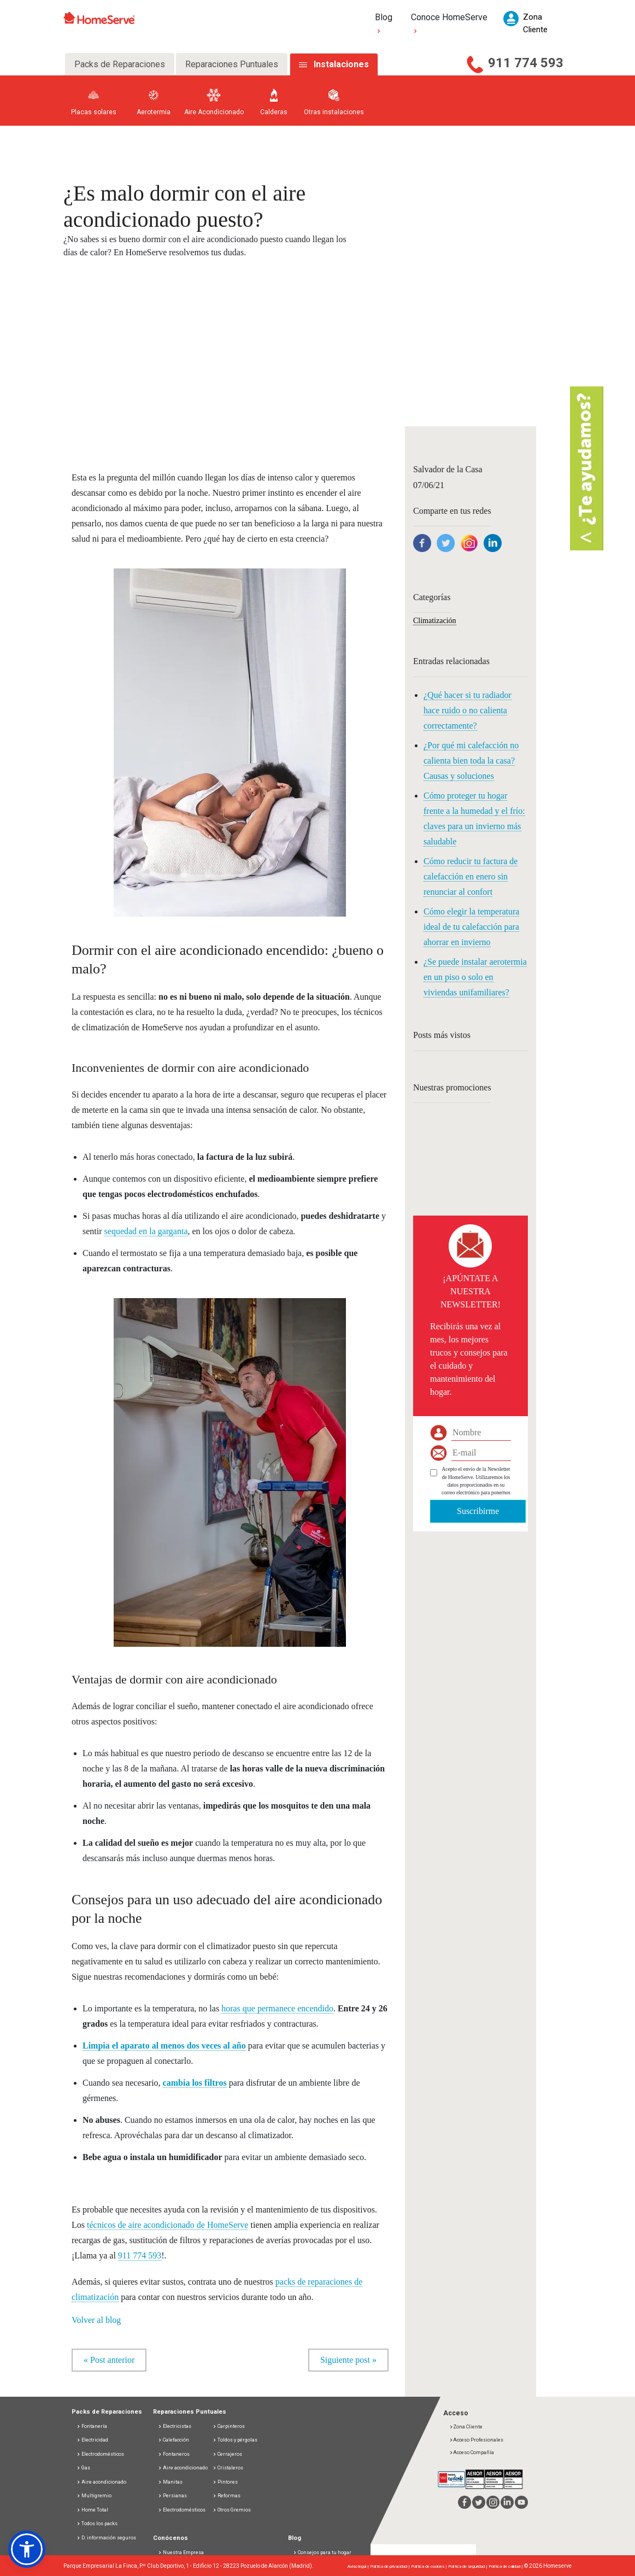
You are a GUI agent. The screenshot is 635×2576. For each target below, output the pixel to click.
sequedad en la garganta (146, 1231)
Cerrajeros (227, 2454)
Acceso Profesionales (476, 2440)
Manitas (170, 2482)
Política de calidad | (506, 2566)
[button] (27, 2549)
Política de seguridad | (468, 2566)
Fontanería (92, 2426)
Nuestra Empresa (183, 2552)
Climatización (434, 621)
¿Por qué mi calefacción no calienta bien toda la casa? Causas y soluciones (471, 761)
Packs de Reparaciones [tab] (119, 64)
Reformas (226, 2495)
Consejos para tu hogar (322, 2552)
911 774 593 (525, 63)
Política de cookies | (429, 2566)
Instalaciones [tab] (341, 64)
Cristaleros (228, 2468)
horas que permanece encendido (277, 2008)
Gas (83, 2468)
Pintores (225, 2482)
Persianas (172, 2495)
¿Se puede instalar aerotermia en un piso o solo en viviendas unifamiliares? (475, 977)
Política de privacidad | (390, 2566)
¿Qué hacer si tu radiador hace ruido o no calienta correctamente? (467, 710)
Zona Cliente (466, 2427)
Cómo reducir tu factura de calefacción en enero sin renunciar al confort (471, 876)
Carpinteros (229, 2426)
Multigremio (94, 2495)
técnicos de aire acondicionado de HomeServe (167, 2224)
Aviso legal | (359, 2566)
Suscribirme (478, 1511)
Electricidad (92, 2440)
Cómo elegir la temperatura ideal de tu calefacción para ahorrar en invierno (471, 927)
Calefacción (173, 2440)
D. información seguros (106, 2537)
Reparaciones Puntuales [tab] (231, 64)
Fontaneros (174, 2454)
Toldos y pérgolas (235, 2440)
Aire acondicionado (101, 2482)
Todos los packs (97, 2523)
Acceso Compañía (471, 2452)
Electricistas (174, 2426)
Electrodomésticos (100, 2454)
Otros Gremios (232, 2510)
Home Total (92, 2510)
